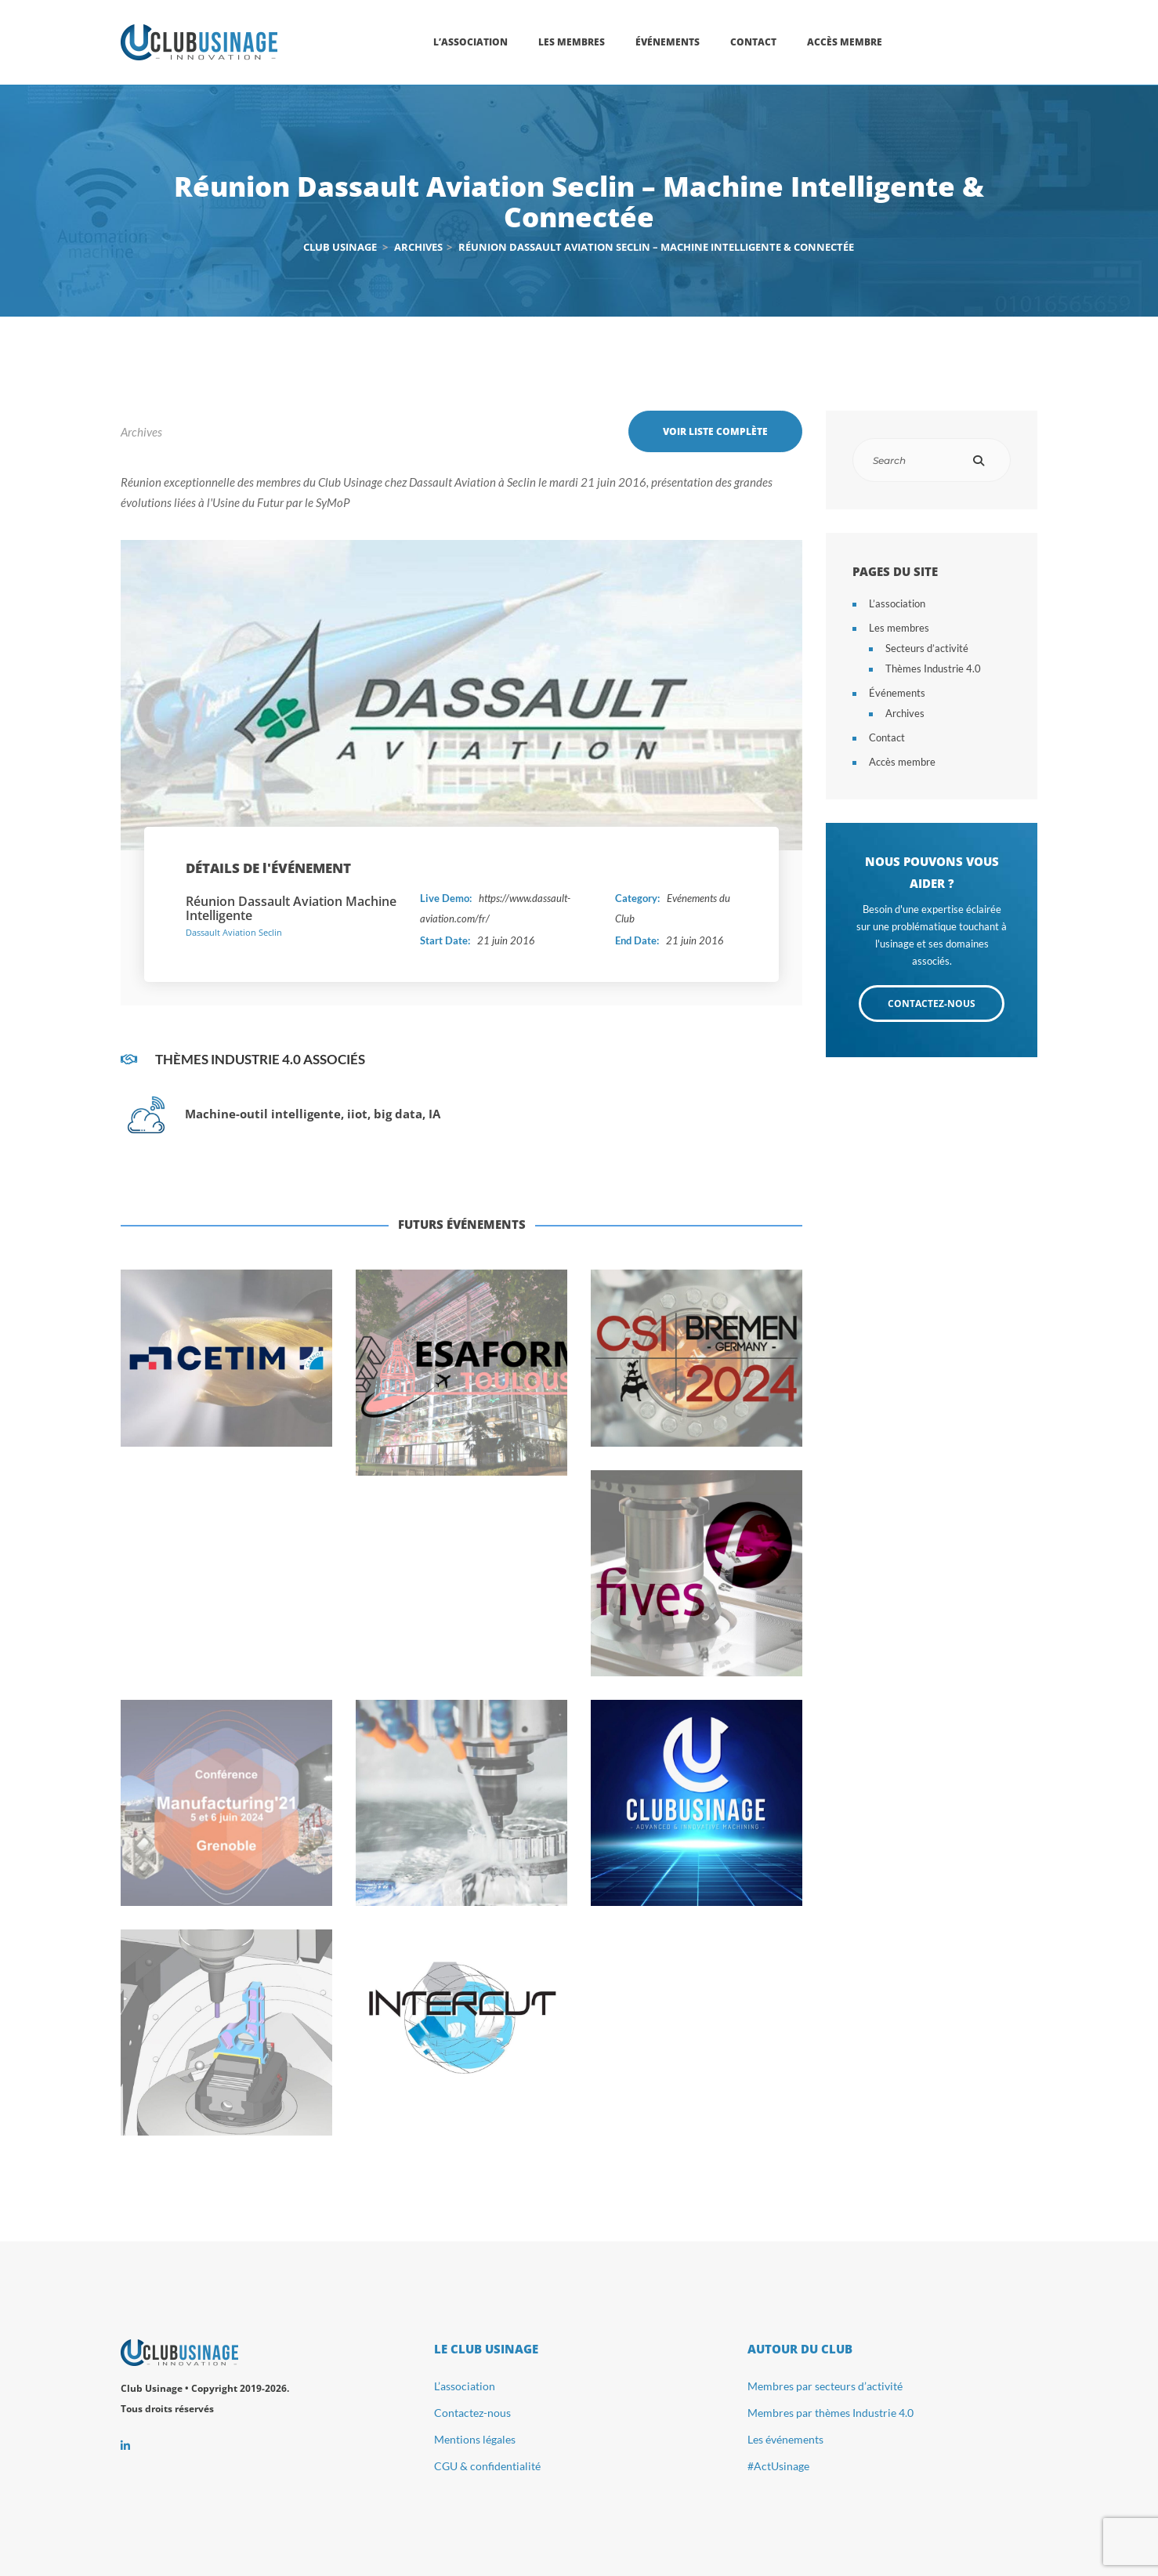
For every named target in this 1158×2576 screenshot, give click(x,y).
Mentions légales (475, 2439)
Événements (897, 693)
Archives (141, 432)
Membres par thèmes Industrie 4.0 (830, 2412)
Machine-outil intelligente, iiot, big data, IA (312, 1113)
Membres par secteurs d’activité (825, 2386)
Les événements (785, 2439)
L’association (897, 603)
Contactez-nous (472, 2412)
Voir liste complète (715, 431)
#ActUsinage (778, 2466)
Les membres (899, 627)
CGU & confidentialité (487, 2466)
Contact (887, 737)
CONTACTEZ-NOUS (931, 1003)
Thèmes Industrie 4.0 (933, 668)
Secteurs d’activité (926, 648)
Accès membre (902, 761)
